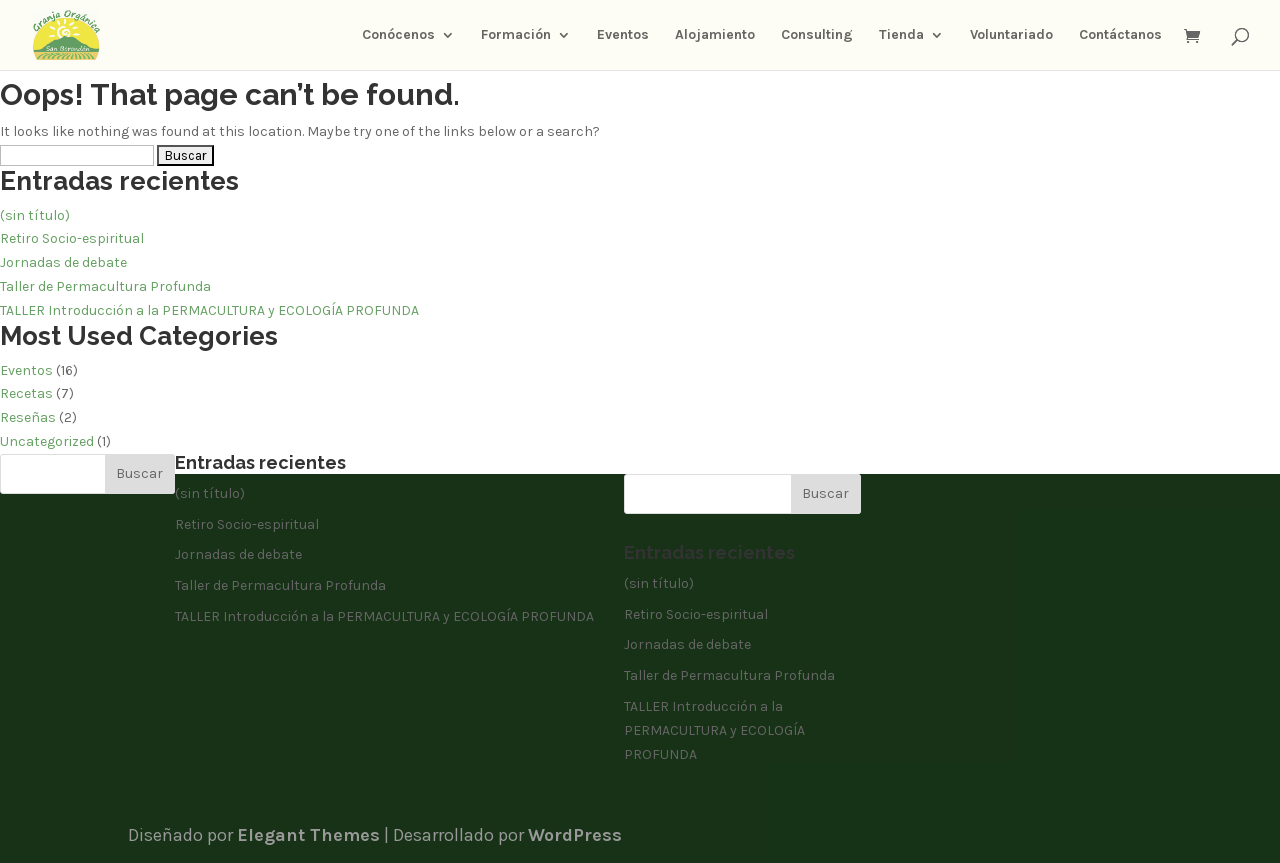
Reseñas (28, 417)
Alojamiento (715, 35)
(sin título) (35, 215)
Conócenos (398, 35)
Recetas (26, 393)
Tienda (901, 35)
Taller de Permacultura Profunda (105, 286)
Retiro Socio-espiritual (72, 238)
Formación (516, 35)
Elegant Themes (308, 835)
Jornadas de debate (63, 262)
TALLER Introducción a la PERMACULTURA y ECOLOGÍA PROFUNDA (209, 310)
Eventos (623, 35)
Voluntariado (1011, 35)
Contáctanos (1120, 35)
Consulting (817, 35)
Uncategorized (47, 441)
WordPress (575, 835)
